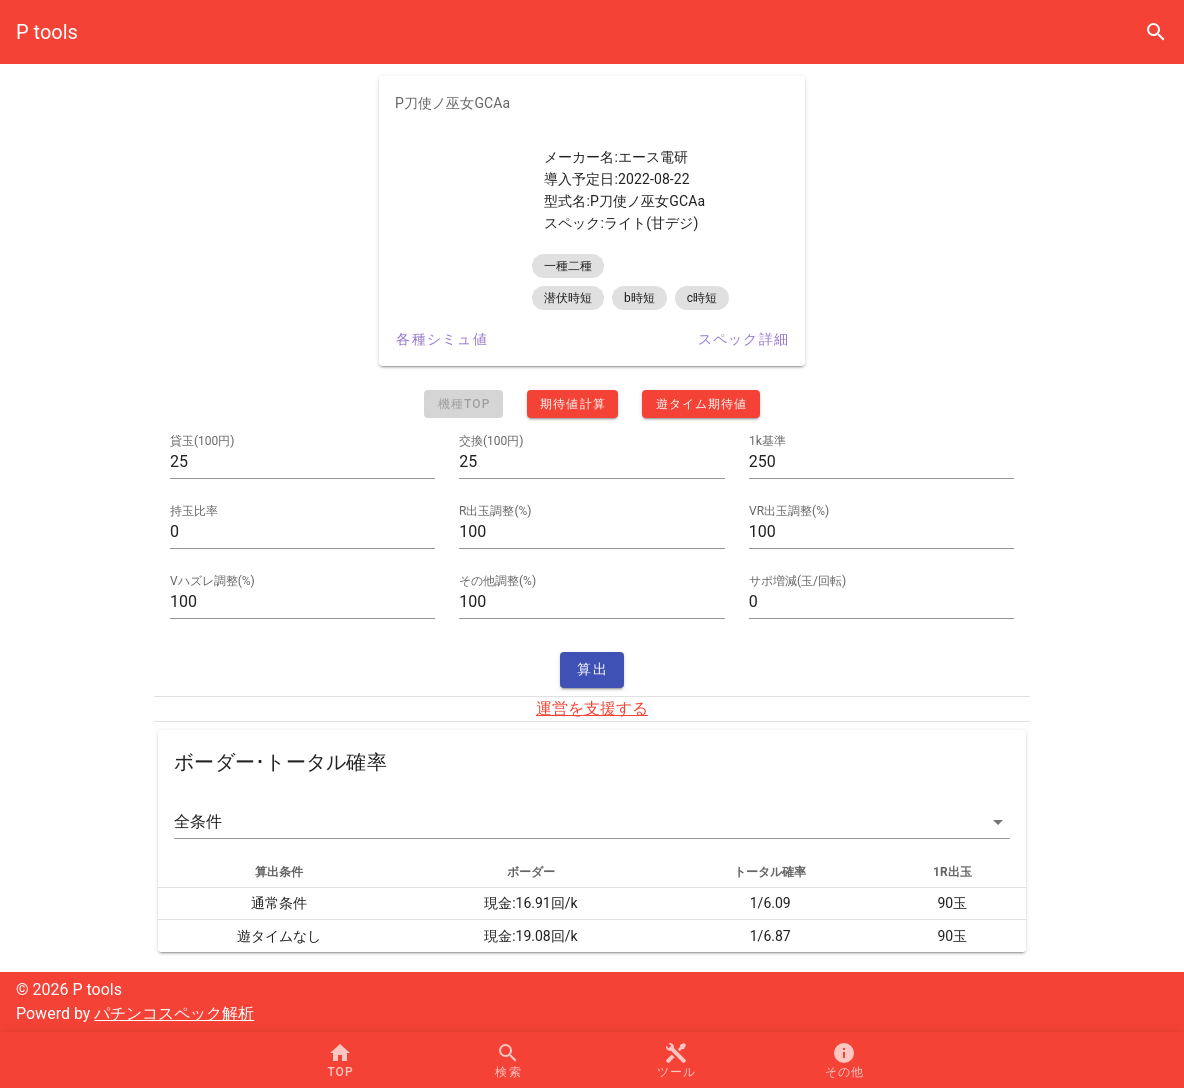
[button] (592, 822)
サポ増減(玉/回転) (797, 581)
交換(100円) (491, 441)
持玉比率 (194, 511)
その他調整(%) (497, 581)
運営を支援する (592, 708)
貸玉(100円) (202, 441)
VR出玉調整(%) (789, 511)
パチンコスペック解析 (174, 1013)
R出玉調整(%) (495, 511)
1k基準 (767, 441)
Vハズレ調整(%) (212, 581)
